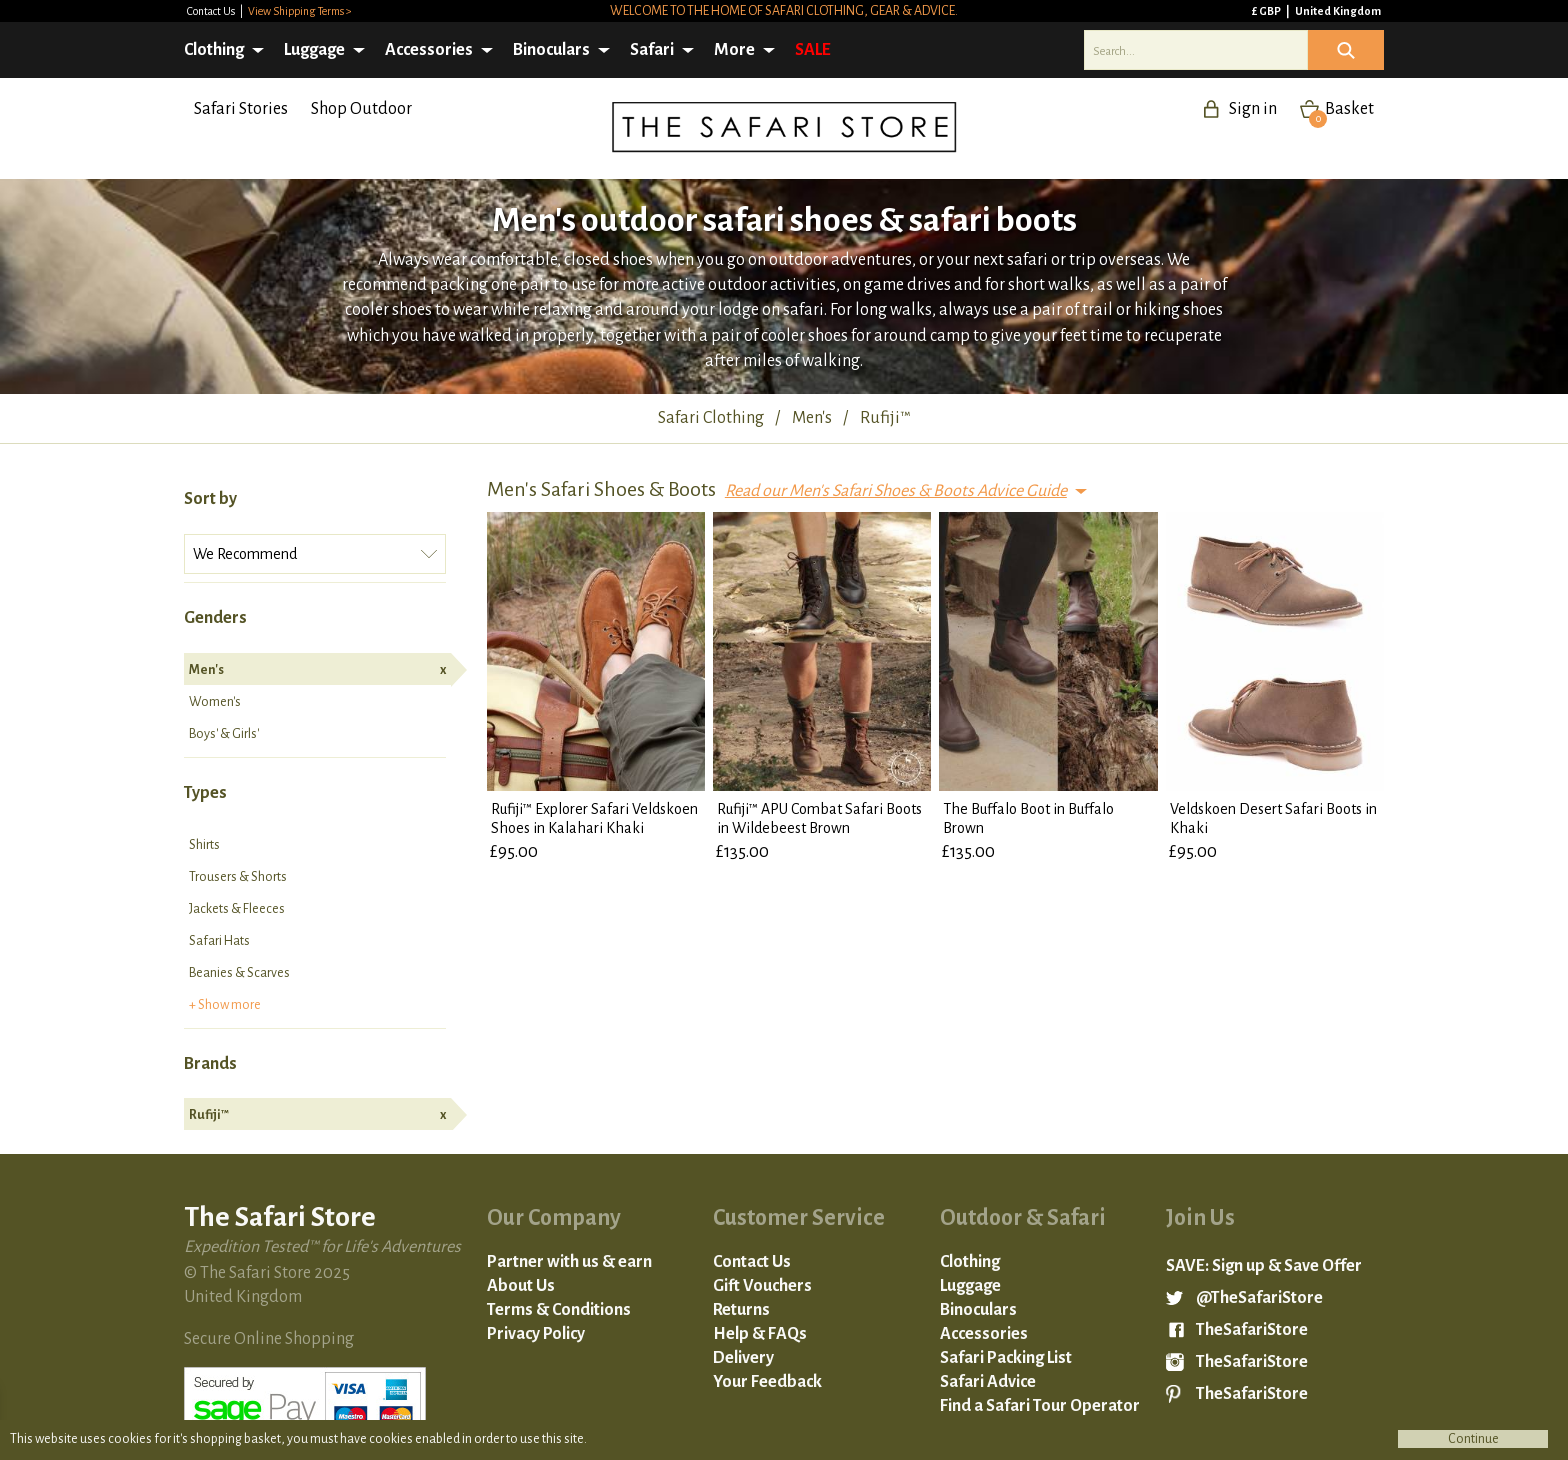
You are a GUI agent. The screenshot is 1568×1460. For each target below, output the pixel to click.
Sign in (1253, 109)
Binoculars (551, 50)
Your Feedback (767, 1382)
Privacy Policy (536, 1334)
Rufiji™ (317, 1115)
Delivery (743, 1358)
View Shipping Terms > (300, 11)
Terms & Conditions (559, 1310)
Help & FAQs (760, 1334)
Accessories (429, 50)
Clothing (214, 50)
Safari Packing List (1006, 1358)
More (734, 50)
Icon (1346, 50)
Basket (1341, 109)
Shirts (204, 845)
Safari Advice (988, 1382)
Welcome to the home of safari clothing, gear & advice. (784, 11)
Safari (652, 50)
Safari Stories (241, 109)
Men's (317, 670)
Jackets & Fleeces (237, 909)
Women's (215, 702)
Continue (1473, 1439)
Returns (741, 1310)
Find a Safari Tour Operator (1040, 1406)
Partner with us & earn (569, 1262)
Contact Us (212, 11)
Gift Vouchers (762, 1286)
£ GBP (1267, 11)
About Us (521, 1286)
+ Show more (225, 1005)
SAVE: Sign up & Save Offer (1264, 1266)
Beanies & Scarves (239, 973)
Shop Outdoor (361, 109)
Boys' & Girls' (224, 734)
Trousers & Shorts (238, 877)
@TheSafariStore (1259, 1298)
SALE (813, 50)
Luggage (314, 50)
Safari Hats (219, 941)
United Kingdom (1338, 11)
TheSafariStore (1252, 1330)
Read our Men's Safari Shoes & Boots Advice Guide (896, 491)
